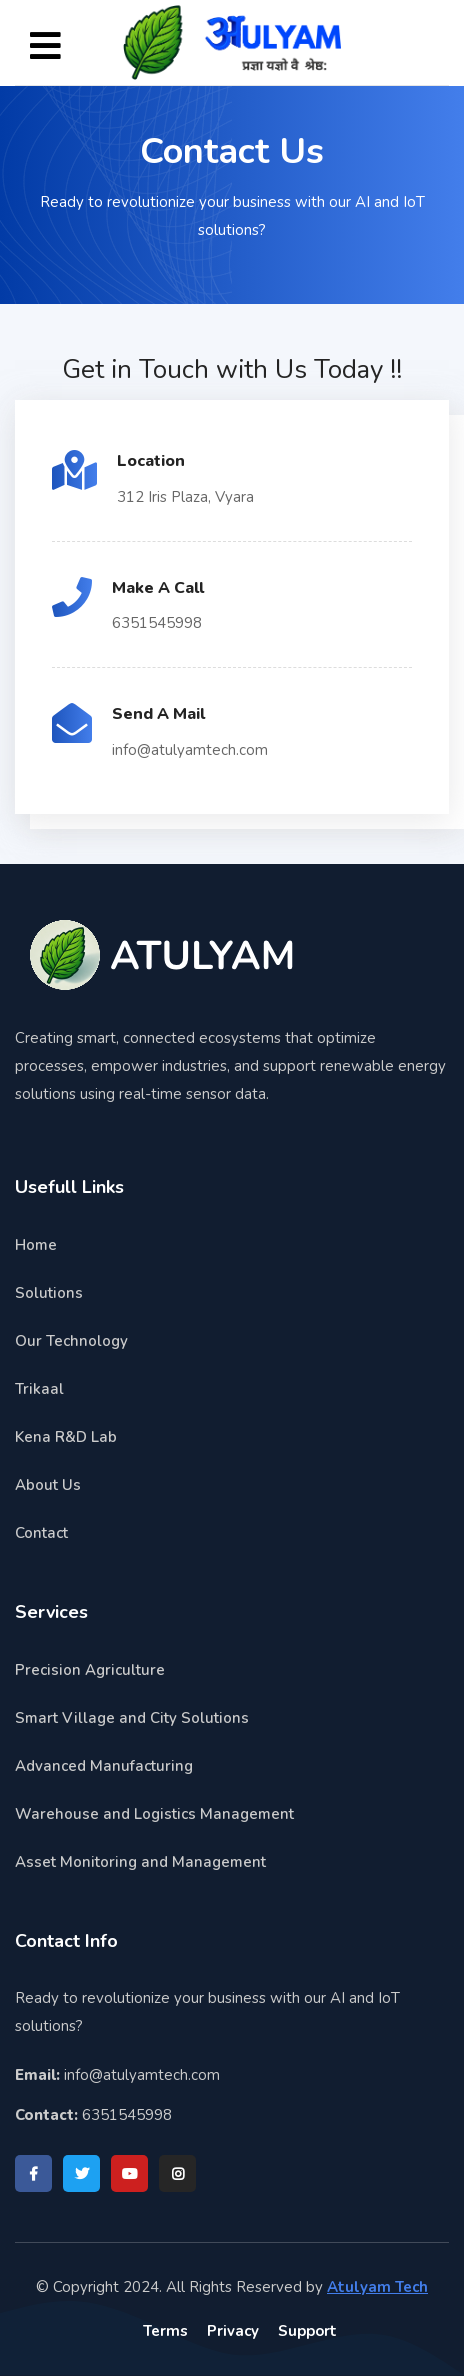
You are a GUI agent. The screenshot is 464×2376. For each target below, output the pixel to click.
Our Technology (71, 1341)
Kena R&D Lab (66, 1437)
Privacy (233, 2331)
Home (36, 1245)
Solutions (49, 1293)
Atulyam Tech (377, 2287)
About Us (48, 1485)
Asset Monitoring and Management (140, 1862)
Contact (41, 1533)
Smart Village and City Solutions (132, 1718)
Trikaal (39, 1389)
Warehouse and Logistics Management (154, 1814)
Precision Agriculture (90, 1670)
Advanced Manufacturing (104, 1766)
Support (307, 2331)
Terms (165, 2331)
